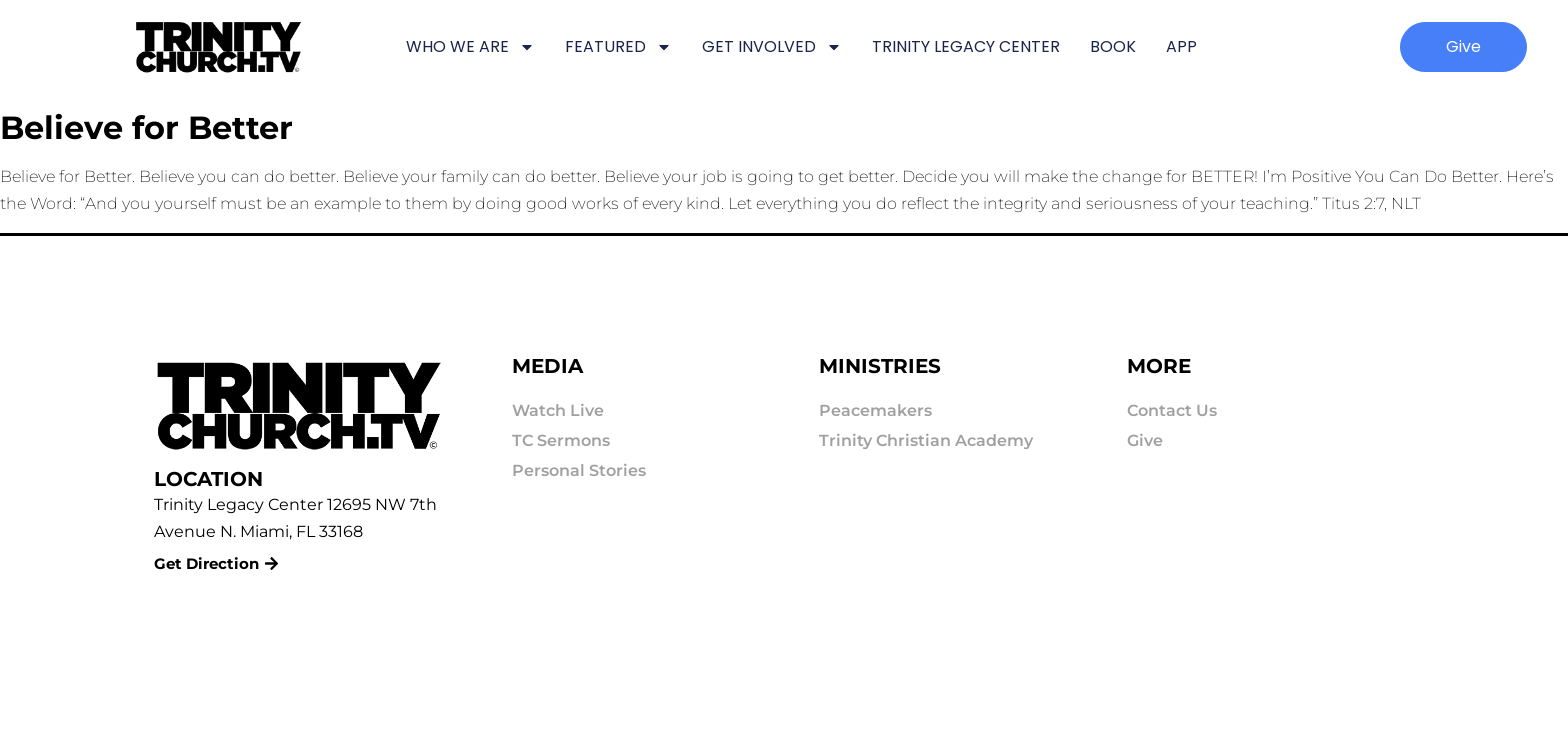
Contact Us (1172, 410)
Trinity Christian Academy (926, 440)
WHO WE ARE (470, 47)
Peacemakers (875, 410)
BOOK (1113, 46)
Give (1145, 440)
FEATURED (618, 47)
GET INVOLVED (772, 47)
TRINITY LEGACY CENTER (966, 46)
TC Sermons (561, 440)
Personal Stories (579, 470)
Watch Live (558, 410)
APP (1181, 46)
